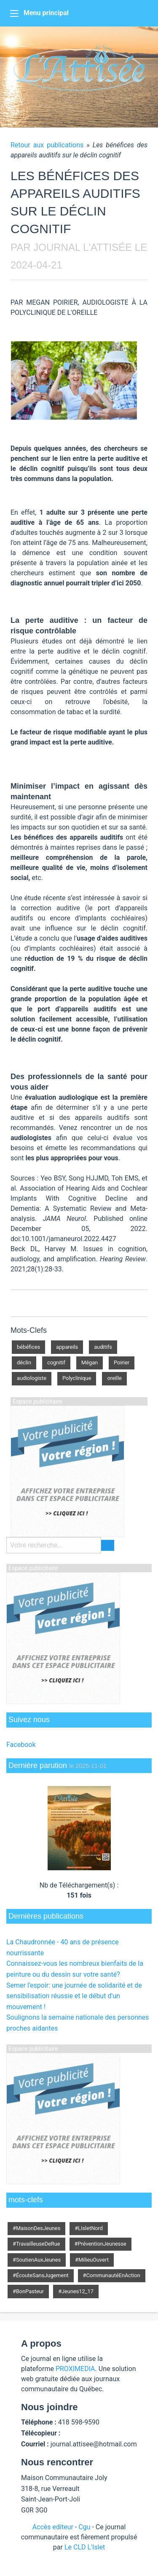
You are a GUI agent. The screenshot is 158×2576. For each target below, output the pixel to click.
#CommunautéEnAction (111, 2275)
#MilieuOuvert (92, 2260)
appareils (67, 1347)
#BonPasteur (28, 2291)
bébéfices (28, 1347)
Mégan (89, 1362)
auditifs (103, 1347)
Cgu (84, 2527)
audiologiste (31, 1378)
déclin (24, 1362)
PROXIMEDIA (75, 2369)
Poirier (121, 1362)
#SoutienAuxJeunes (37, 2260)
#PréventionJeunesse (100, 2244)
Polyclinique (76, 1378)
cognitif (56, 1362)
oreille (114, 1378)
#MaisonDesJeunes (36, 2228)
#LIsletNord (89, 2228)
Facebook (20, 1745)
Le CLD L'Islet (84, 2547)
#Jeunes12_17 (76, 2291)
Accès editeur (52, 2527)
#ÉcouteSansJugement (41, 2275)
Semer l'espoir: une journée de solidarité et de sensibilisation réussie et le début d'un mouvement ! (74, 1996)
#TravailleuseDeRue (36, 2244)
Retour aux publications (47, 145)
